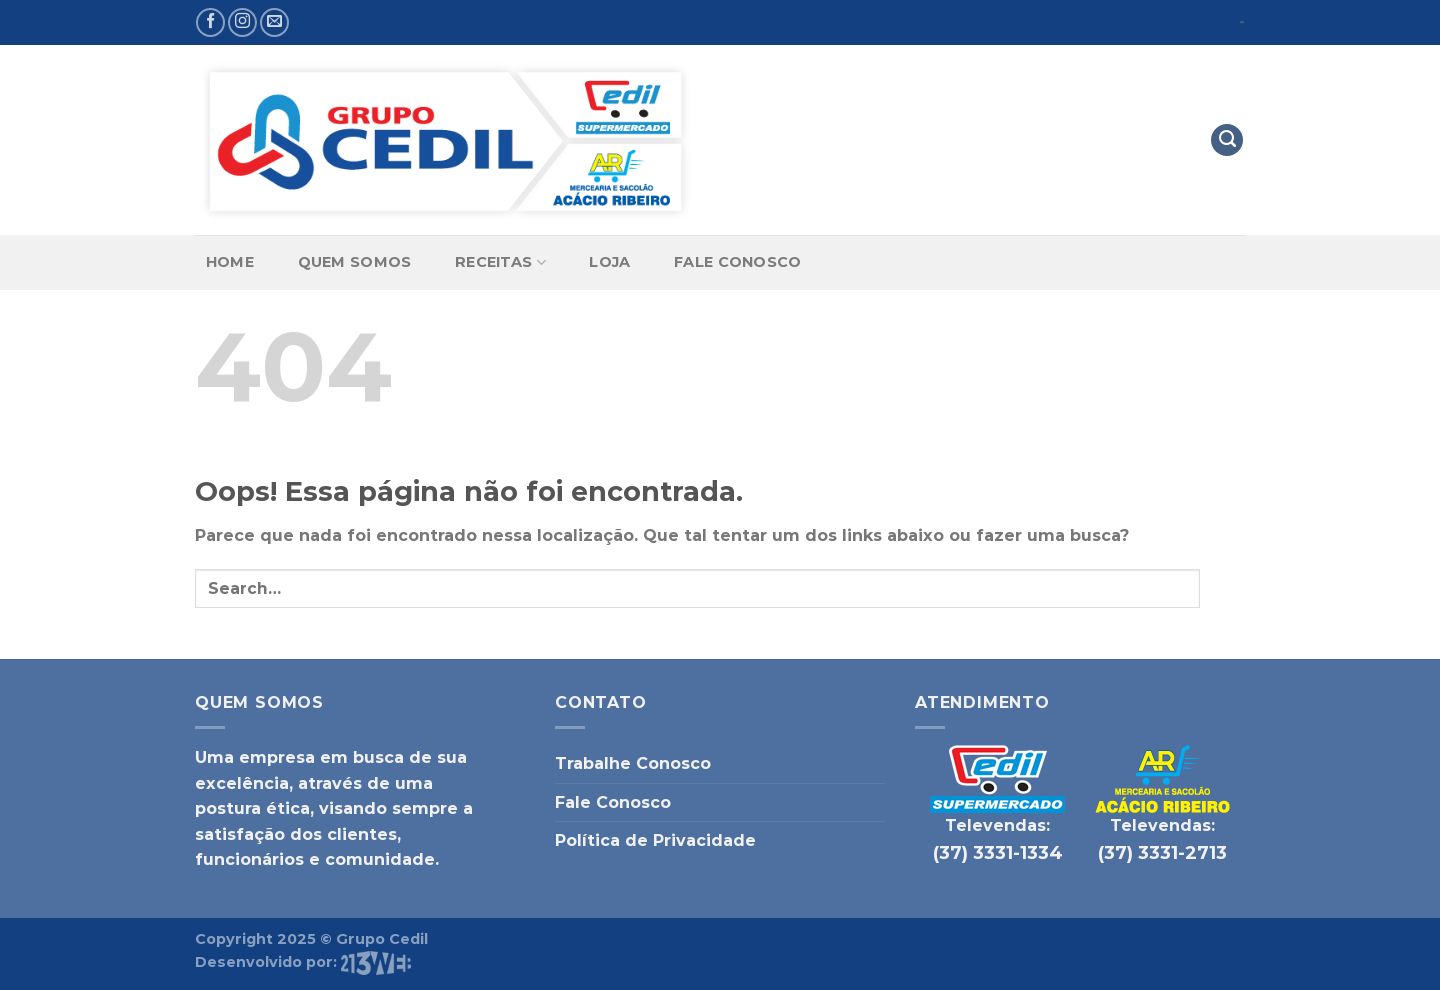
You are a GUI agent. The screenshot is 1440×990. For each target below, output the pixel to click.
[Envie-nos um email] (274, 22)
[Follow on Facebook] (210, 22)
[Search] (1227, 140)
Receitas (500, 262)
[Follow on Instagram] (242, 22)
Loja (609, 262)
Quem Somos (355, 262)
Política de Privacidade (655, 840)
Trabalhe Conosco (633, 763)
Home (230, 262)
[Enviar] (1222, 588)
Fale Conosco (737, 262)
